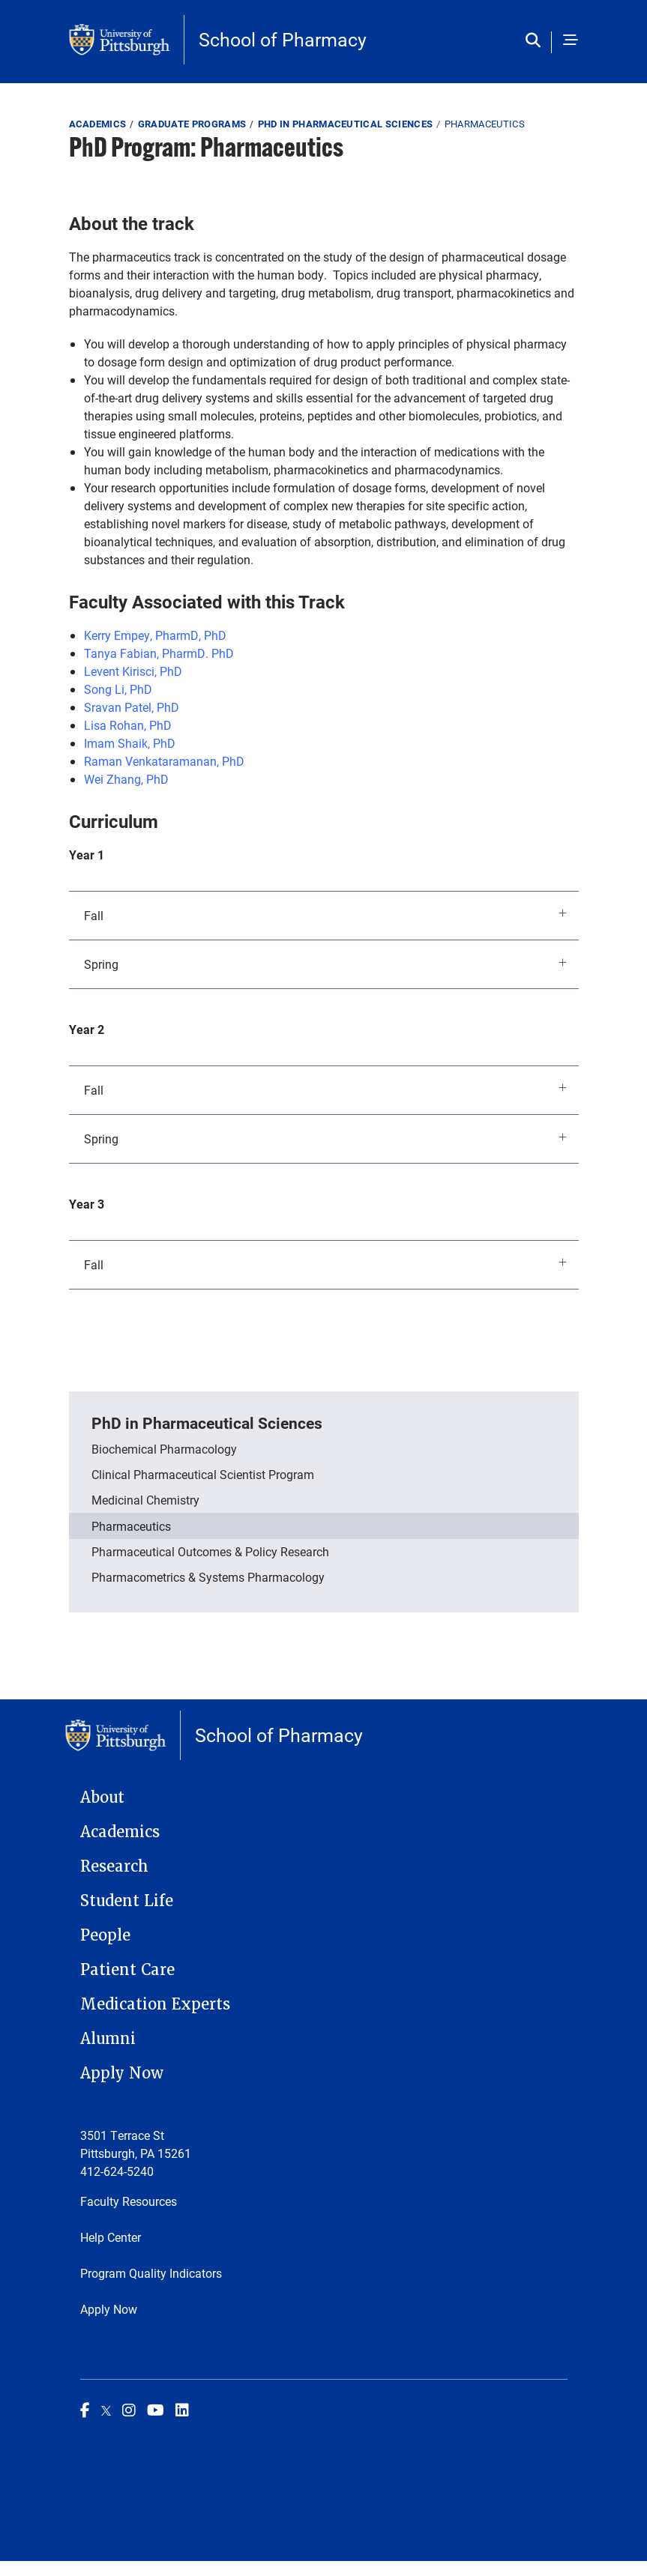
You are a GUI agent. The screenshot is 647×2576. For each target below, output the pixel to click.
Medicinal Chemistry (145, 1500)
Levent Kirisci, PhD (133, 671)
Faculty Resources (128, 2201)
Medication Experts (155, 2004)
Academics (98, 123)
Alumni (108, 2039)
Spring (325, 963)
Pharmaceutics (131, 1526)
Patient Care (127, 1970)
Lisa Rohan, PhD (128, 725)
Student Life (126, 1901)
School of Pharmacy (283, 39)
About (102, 1797)
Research (114, 1866)
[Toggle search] (536, 41)
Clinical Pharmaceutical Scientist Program (202, 1474)
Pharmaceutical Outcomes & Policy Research (210, 1551)
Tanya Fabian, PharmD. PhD (159, 653)
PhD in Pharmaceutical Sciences (345, 123)
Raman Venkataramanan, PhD (164, 761)
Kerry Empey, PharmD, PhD (155, 635)
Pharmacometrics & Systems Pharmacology (208, 1577)
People (105, 1935)
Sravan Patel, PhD (131, 707)
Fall (325, 914)
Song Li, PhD (118, 689)
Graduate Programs (192, 123)
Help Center (110, 2237)
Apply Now (121, 2073)
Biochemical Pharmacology (164, 1449)
